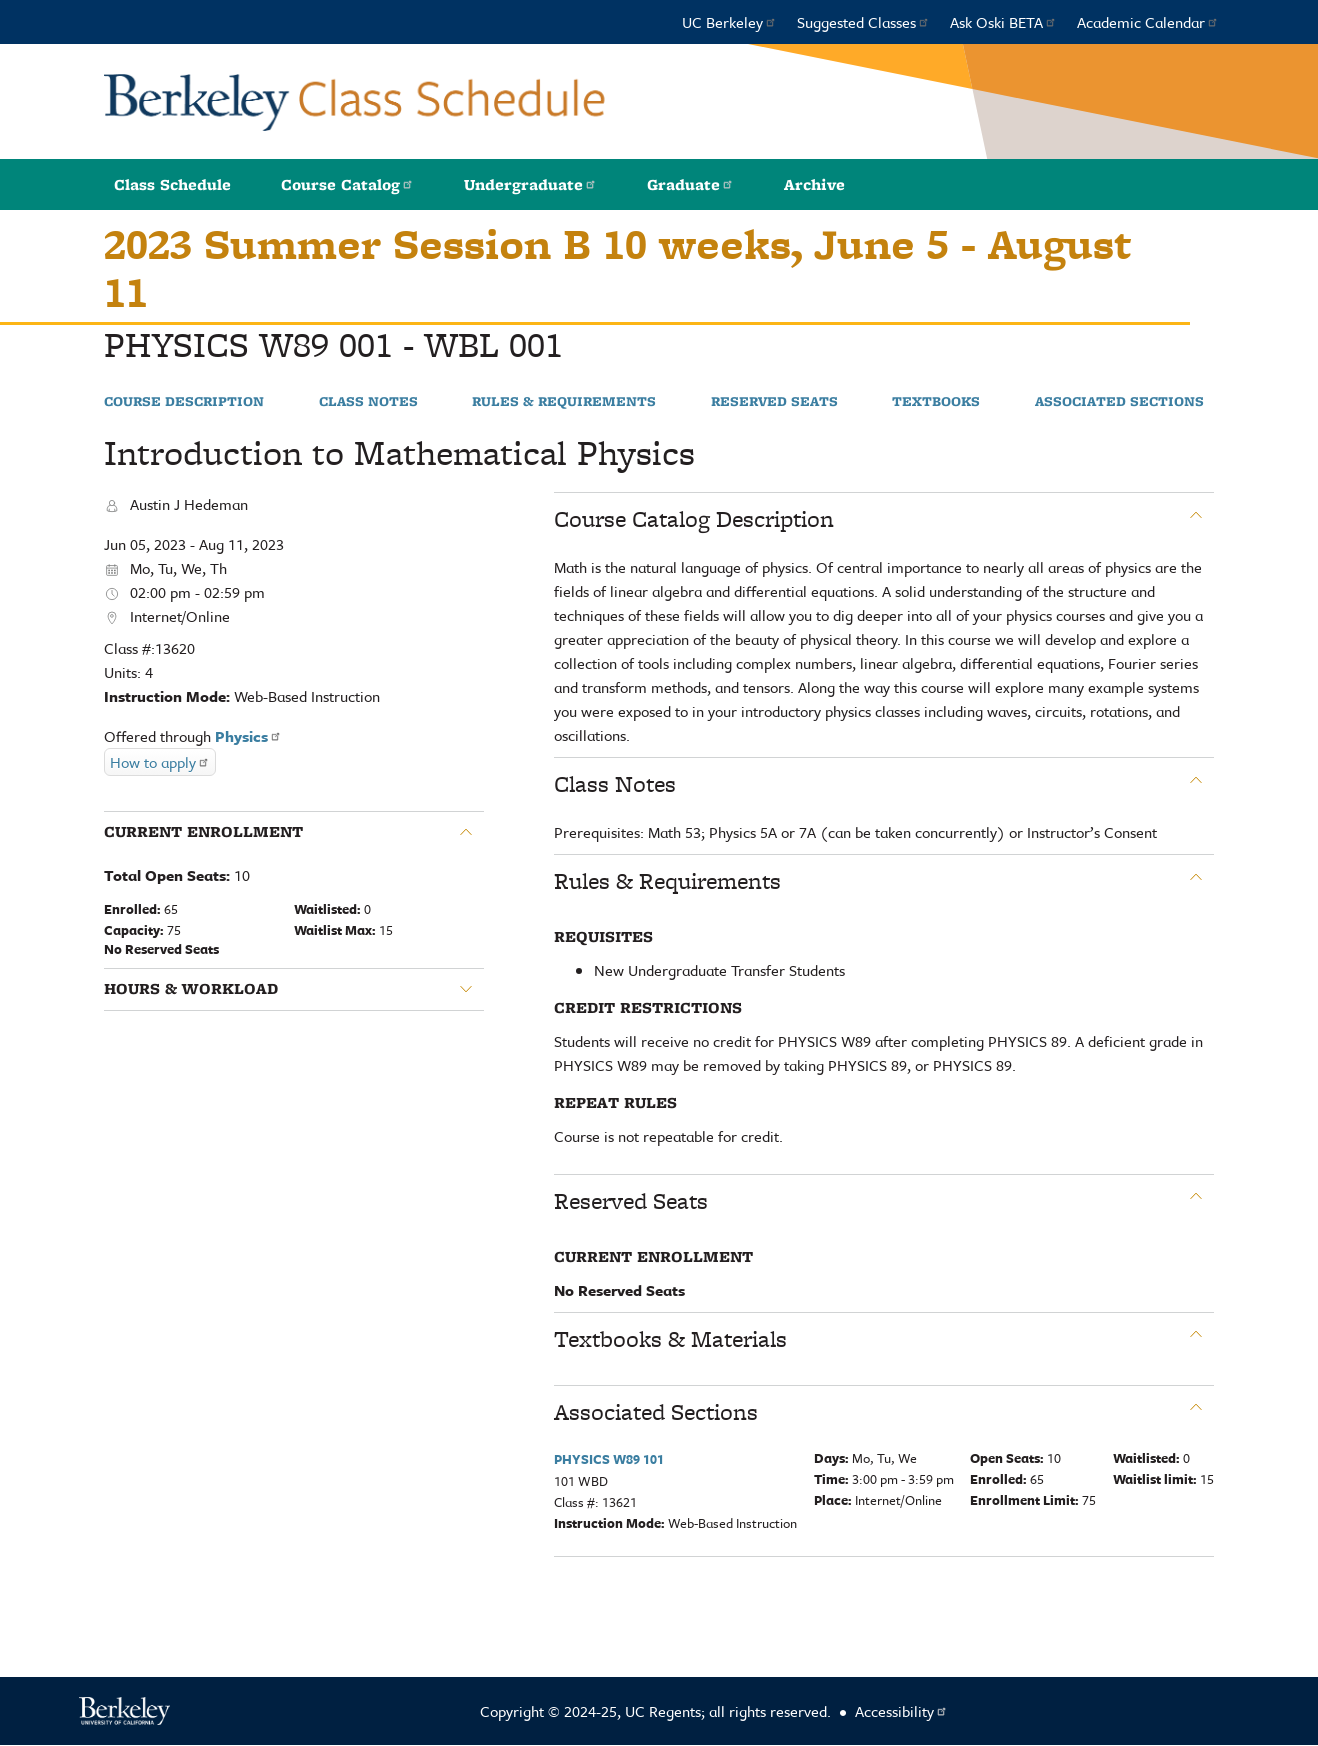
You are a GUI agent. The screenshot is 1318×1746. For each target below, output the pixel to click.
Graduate (690, 184)
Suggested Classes (863, 22)
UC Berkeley (729, 22)
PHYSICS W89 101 (609, 1459)
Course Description (184, 402)
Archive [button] (814, 184)
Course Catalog (347, 184)
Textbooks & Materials (670, 1339)
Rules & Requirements (564, 402)
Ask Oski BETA (1003, 22)
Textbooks (936, 402)
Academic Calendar (1148, 22)
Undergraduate (530, 184)
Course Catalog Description (694, 519)
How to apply (160, 762)
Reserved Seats (774, 402)
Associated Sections (1119, 402)
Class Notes (368, 402)
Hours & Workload (191, 989)
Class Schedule (172, 184)
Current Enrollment (203, 832)
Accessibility (901, 1711)
